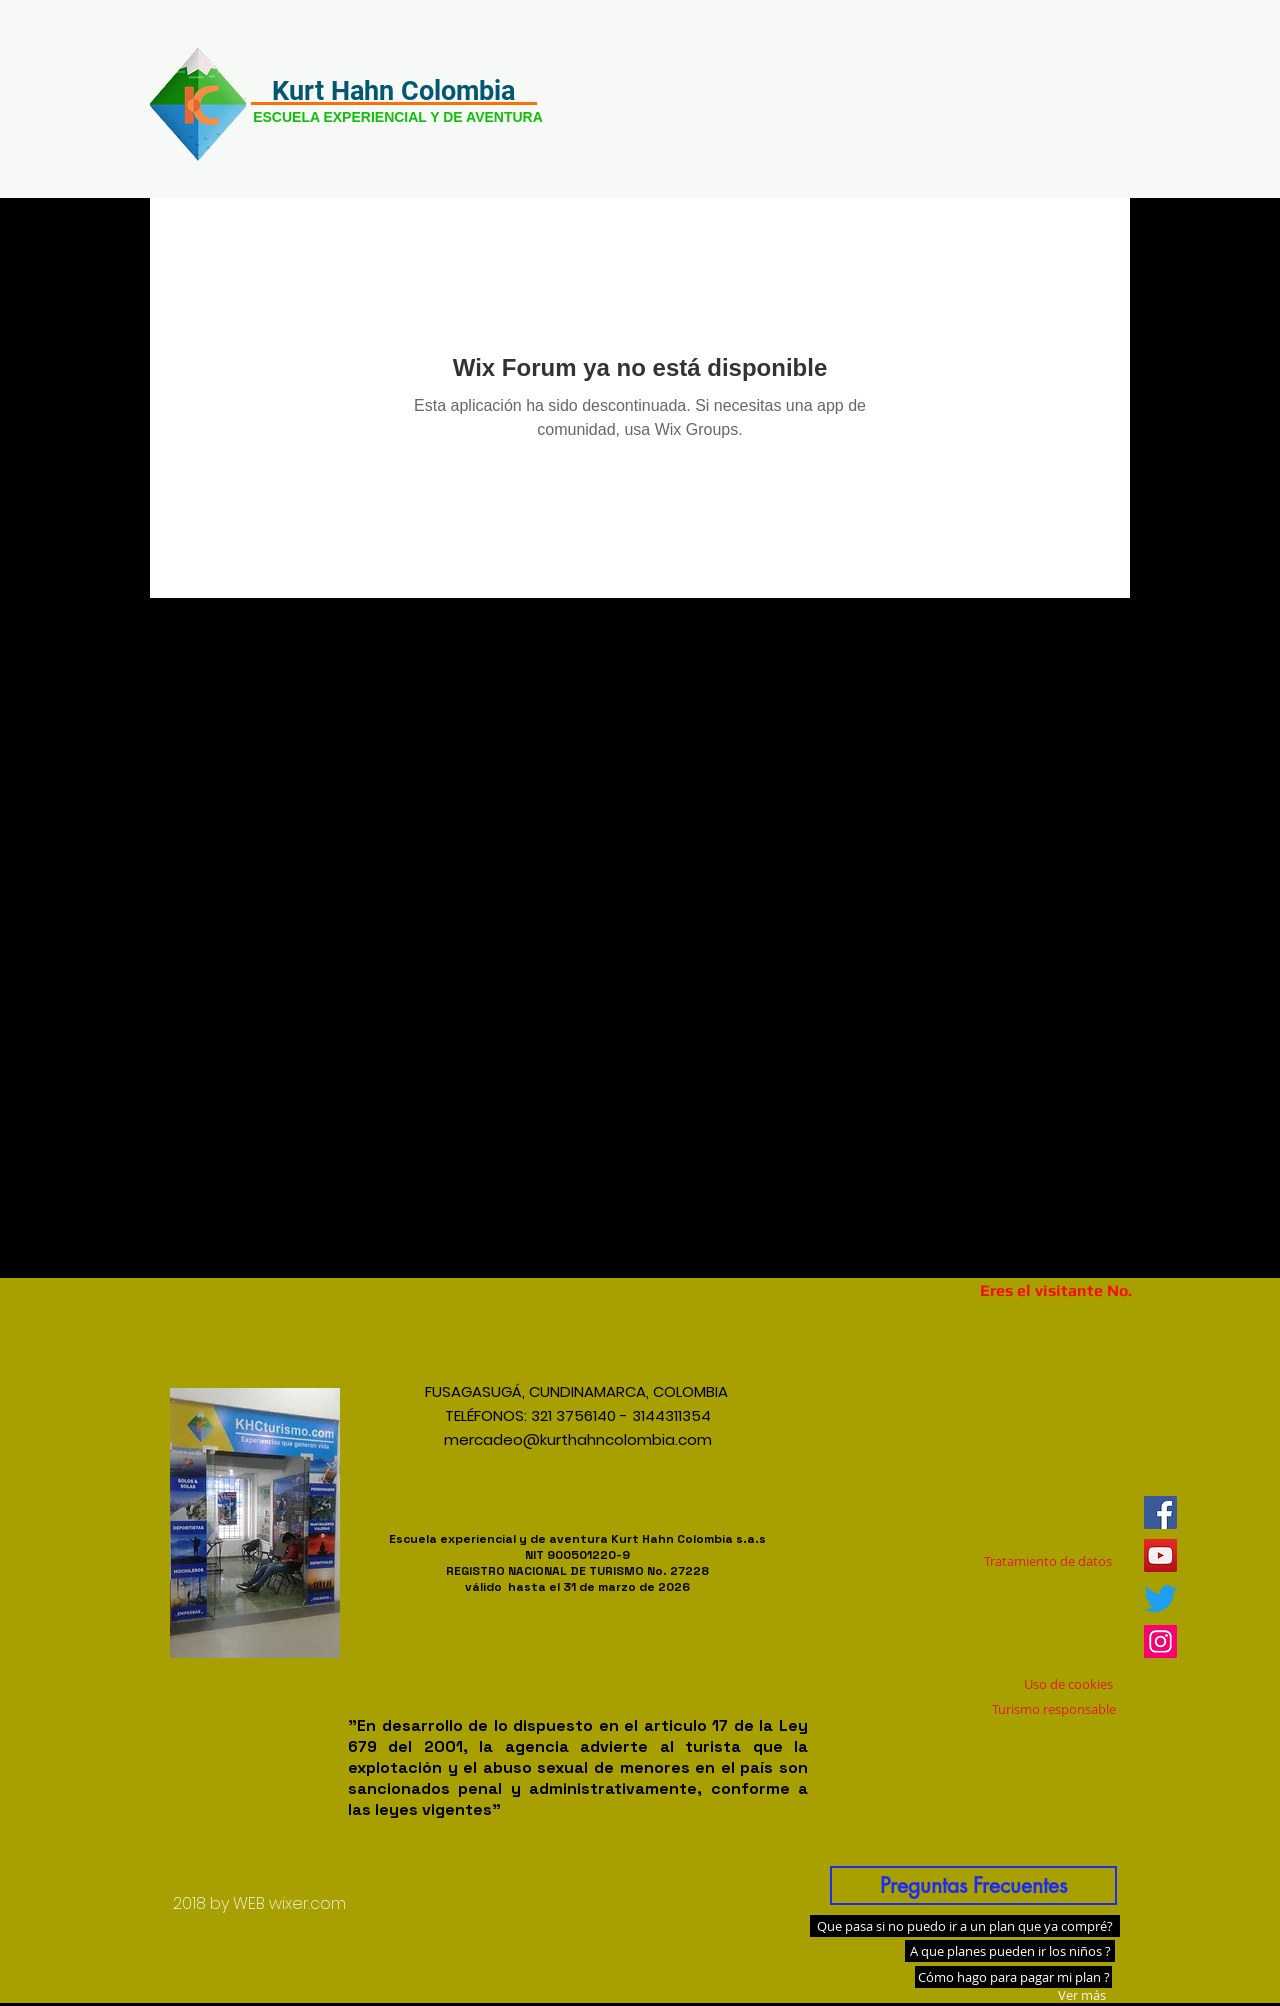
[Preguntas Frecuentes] (973, 1885)
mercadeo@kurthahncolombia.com (578, 1439)
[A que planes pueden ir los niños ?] (1010, 1951)
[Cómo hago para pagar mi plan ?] (1013, 1977)
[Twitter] (1160, 1598)
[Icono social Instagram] (1160, 1641)
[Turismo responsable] (1054, 1709)
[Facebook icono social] (1160, 1512)
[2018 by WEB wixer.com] (259, 1904)
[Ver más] (1082, 1995)
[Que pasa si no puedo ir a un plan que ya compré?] (965, 1926)
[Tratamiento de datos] (1048, 1562)
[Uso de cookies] (1068, 1684)
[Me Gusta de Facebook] (1042, 1415)
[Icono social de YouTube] (1160, 1555)
